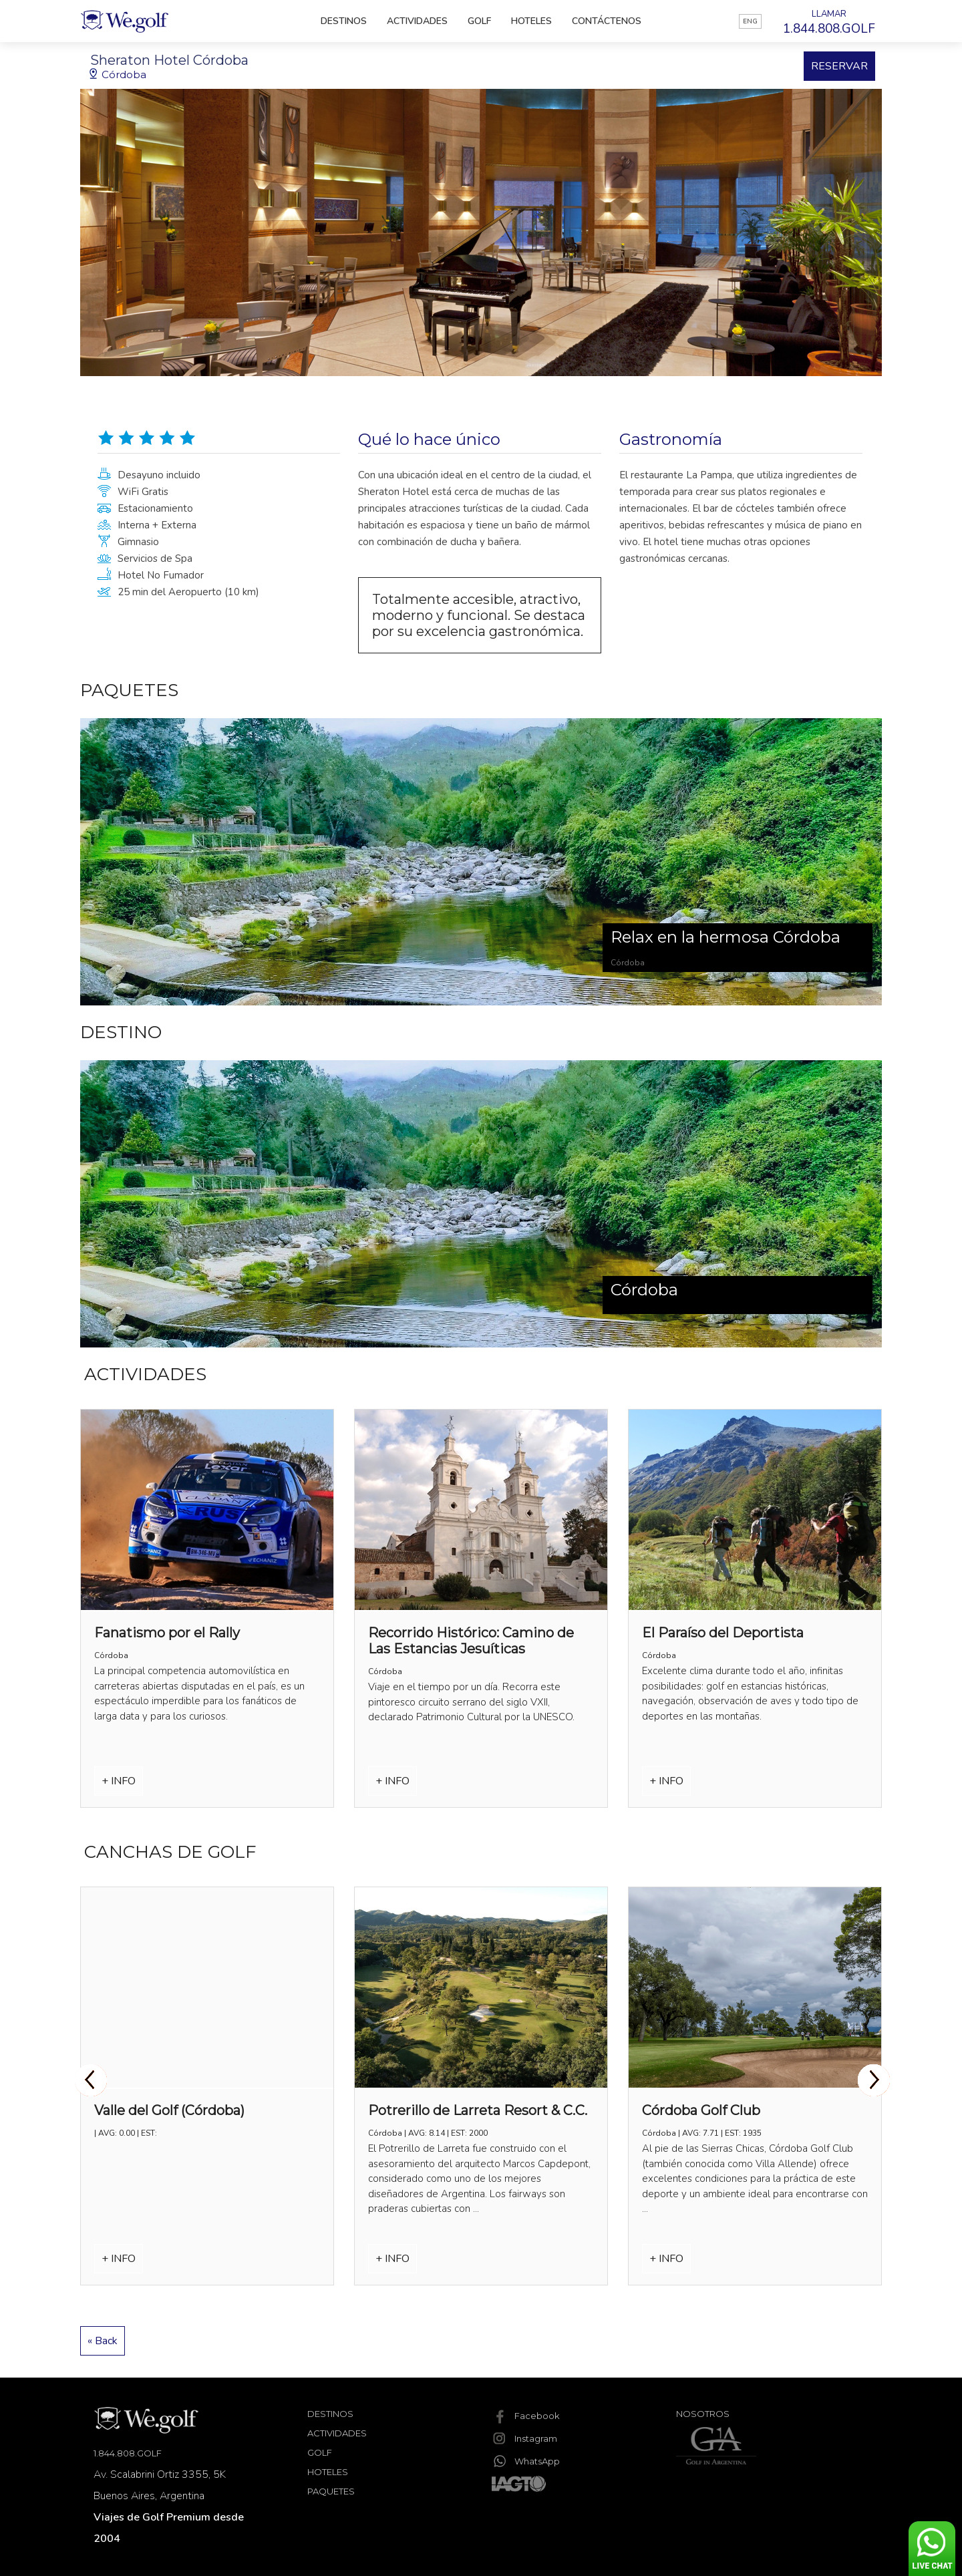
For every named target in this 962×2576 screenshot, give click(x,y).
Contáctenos (606, 21)
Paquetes (331, 2491)
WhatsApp (526, 2461)
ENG (750, 21)
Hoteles (531, 21)
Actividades (417, 21)
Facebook (526, 2416)
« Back (103, 2340)
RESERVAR (839, 66)
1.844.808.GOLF (128, 2453)
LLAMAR (829, 22)
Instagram (524, 2438)
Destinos (344, 21)
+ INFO (119, 1781)
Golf (479, 21)
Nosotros (703, 2413)
